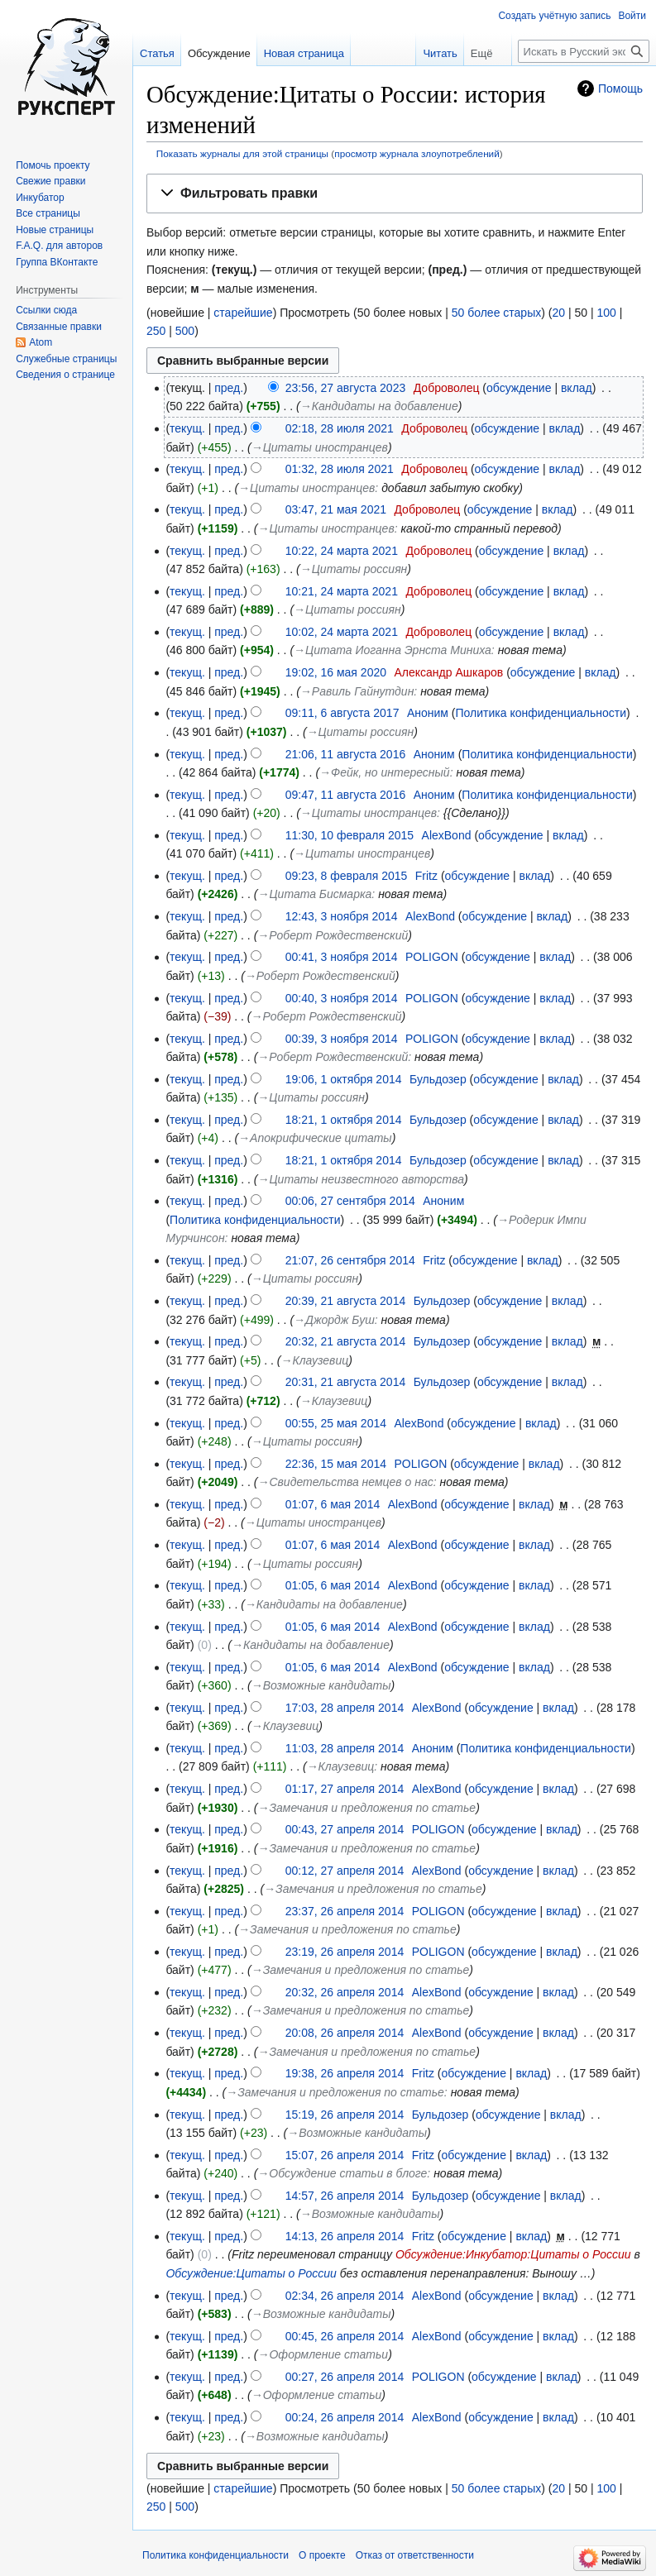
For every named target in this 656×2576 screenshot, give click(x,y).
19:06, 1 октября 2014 (343, 1079)
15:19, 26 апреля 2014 (345, 2114)
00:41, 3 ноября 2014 (341, 956)
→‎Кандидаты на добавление (379, 406)
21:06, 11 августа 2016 (345, 754)
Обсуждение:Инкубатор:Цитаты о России (513, 2254)
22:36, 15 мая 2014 (335, 1463)
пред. (228, 387)
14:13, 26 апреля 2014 (345, 2236)
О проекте (322, 2555)
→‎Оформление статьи (322, 2354)
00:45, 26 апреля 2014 (345, 2336)
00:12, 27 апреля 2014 (345, 1870)
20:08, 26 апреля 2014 (345, 2032)
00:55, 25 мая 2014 (335, 1423)
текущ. (187, 428)
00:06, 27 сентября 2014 (350, 1200)
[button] (394, 194)
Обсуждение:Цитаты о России (250, 2273)
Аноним (427, 712)
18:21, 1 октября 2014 (343, 1119)
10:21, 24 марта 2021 (341, 591)
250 (155, 330)
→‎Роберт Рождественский (332, 935)
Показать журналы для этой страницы (242, 153)
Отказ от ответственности (415, 2555)
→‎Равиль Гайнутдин (357, 691)
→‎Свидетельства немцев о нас (345, 1482)
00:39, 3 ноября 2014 (341, 1038)
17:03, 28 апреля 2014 (345, 1707)
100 (605, 312)
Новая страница (304, 53)
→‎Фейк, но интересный (384, 772)
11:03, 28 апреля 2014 (345, 1748)
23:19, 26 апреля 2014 (345, 1951)
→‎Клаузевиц (315, 1360)
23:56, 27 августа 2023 (345, 387)
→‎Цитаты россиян (354, 569)
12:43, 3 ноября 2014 (341, 916)
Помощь (620, 88)
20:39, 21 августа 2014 (345, 1300)
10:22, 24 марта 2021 (341, 550)
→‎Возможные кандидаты (321, 1685)
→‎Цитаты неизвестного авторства (360, 1179)
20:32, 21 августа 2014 (345, 1341)
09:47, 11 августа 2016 (345, 794)
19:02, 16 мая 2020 (335, 672)
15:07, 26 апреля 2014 (345, 2155)
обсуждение (518, 387)
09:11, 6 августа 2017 (342, 712)
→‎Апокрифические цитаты (315, 1138)
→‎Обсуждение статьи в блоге (342, 2173)
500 (184, 330)
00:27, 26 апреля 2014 (345, 2376)
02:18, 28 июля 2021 (339, 428)
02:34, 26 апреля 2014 (345, 2295)
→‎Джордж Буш (334, 1319)
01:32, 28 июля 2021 (339, 469)
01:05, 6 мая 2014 (333, 1585)
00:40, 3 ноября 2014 (341, 998)
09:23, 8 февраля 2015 (346, 875)
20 (558, 312)
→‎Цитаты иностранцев (319, 447)
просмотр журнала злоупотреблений (416, 153)
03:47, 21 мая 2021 (335, 509)
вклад (576, 387)
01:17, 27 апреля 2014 (345, 1788)
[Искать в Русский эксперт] (583, 51)
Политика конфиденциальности (541, 712)
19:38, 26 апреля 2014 (345, 2073)
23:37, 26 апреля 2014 (345, 1911)
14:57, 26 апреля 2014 (345, 2195)
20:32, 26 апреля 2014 (345, 1992)
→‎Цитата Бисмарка (314, 894)
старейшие (242, 312)
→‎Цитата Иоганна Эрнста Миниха (392, 650)
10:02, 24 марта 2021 (341, 631)
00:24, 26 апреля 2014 (345, 2417)
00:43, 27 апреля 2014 (345, 1829)
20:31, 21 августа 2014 (345, 1381)
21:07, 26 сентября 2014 (350, 1260)
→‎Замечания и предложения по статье (366, 1807)
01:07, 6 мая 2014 (333, 1504)
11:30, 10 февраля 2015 (349, 835)
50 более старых (496, 312)
